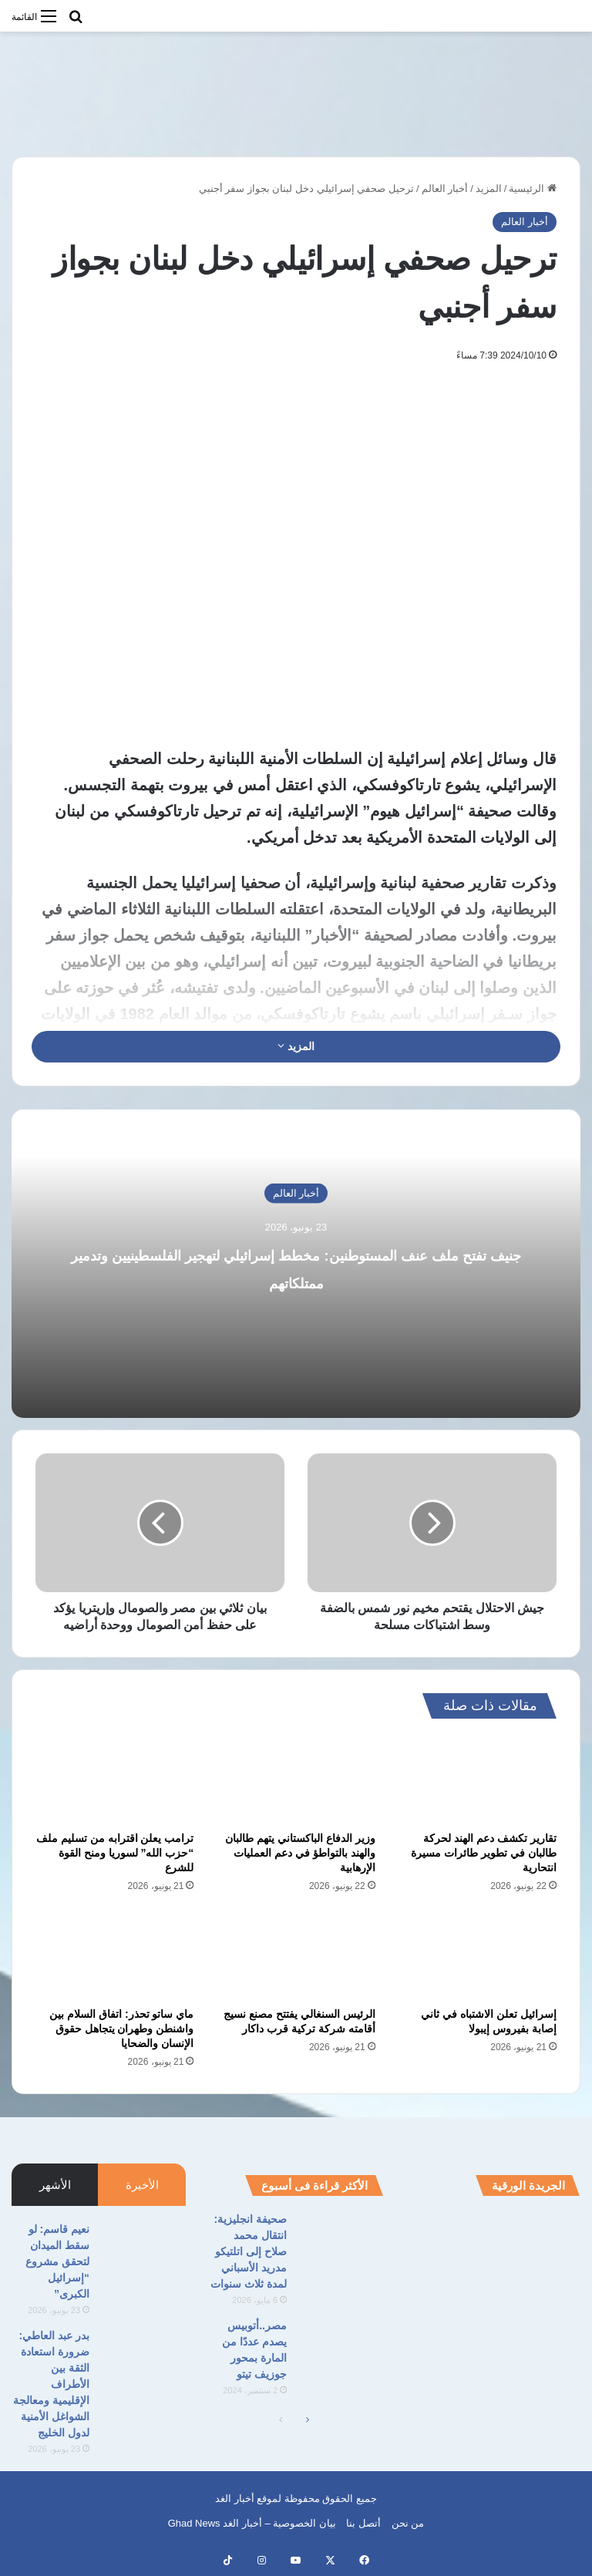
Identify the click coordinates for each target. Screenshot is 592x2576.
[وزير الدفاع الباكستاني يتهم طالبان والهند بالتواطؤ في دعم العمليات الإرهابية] (296, 1779)
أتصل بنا (363, 2523)
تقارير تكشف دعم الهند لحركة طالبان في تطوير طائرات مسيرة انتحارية (484, 1853)
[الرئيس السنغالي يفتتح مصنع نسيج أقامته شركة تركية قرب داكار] (296, 1954)
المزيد (489, 188)
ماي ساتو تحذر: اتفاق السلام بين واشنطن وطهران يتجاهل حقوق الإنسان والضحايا (121, 2028)
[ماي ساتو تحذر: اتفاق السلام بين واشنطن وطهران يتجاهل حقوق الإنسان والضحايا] (114, 1954)
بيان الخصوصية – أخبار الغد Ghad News (252, 2523)
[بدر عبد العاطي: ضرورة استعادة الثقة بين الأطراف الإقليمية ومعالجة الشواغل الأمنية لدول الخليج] (143, 2357)
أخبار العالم (445, 188)
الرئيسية (533, 188)
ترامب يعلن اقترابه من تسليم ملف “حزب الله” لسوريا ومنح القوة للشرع (114, 1853)
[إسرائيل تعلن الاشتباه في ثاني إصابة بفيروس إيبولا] (478, 1954)
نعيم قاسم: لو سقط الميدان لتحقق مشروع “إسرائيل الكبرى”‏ (57, 2261)
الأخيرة (142, 2184)
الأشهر (55, 2184)
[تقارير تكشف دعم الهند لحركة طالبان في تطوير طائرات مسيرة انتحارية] (478, 1779)
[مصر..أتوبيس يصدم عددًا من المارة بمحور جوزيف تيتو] (340, 2347)
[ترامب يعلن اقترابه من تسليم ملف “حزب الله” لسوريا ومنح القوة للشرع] (114, 1779)
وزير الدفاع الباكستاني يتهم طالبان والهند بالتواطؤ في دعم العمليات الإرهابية (300, 1853)
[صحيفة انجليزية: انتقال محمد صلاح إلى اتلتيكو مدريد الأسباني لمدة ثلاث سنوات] (340, 2240)
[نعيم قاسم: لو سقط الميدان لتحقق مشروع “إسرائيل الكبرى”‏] (143, 2250)
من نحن (408, 2523)
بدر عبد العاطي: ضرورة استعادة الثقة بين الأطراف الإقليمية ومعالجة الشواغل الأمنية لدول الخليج (51, 2384)
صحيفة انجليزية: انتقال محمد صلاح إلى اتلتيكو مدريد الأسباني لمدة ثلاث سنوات (248, 2251)
